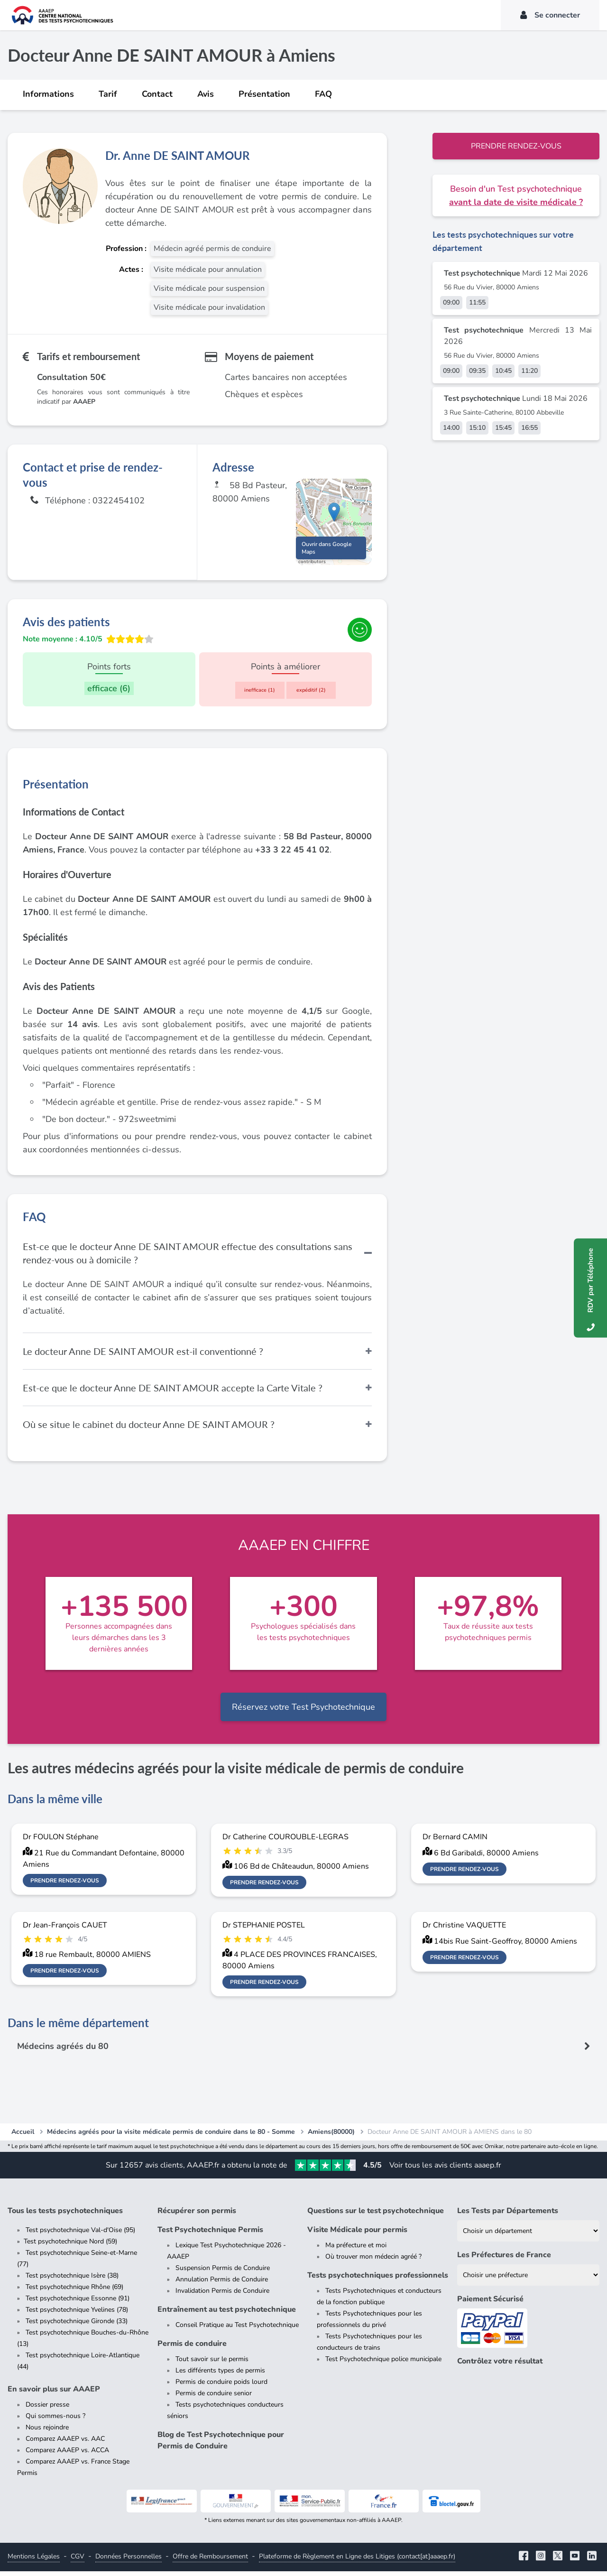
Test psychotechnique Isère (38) (72, 2280)
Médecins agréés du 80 (63, 2051)
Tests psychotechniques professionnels (377, 2280)
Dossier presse (47, 2409)
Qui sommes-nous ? (55, 2420)
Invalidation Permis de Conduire (222, 2295)
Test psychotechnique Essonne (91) (77, 2302)
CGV (77, 2561)
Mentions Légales (34, 2561)
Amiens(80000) (331, 2136)
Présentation (264, 94)
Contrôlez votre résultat (500, 2366)
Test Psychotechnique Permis (210, 2234)
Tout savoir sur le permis (211, 2363)
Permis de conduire (192, 2348)
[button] (334, 514)
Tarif (108, 94)
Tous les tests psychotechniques (65, 2215)
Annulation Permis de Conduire (221, 2284)
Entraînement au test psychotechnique (226, 2314)
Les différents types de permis (220, 2375)
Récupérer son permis (196, 2215)
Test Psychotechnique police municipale (383, 2363)
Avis (205, 94)
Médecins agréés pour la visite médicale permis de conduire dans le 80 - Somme (171, 2136)
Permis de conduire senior (213, 2397)
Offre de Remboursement (210, 2561)
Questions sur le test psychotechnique (375, 2215)
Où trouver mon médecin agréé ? (373, 2261)
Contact (157, 94)
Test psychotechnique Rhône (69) (74, 2291)
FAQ (323, 94)
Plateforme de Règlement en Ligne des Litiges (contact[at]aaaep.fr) (357, 2561)
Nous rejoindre (47, 2432)
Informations (48, 94)
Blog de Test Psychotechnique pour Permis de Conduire (220, 2445)
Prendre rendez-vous (516, 146)
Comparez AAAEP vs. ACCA (67, 2454)
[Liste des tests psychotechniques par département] (528, 2235)
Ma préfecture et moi (355, 2249)
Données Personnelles (128, 2561)
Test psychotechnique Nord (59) (70, 2246)
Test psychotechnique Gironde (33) (77, 2325)
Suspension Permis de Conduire (222, 2272)
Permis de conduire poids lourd (221, 2386)
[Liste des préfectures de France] (528, 2279)
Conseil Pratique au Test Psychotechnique (237, 2329)
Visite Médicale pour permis (357, 2234)
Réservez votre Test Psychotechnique (303, 1711)
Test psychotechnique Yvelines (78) (77, 2314)
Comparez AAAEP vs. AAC (65, 2443)
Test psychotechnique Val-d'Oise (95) (80, 2234)
